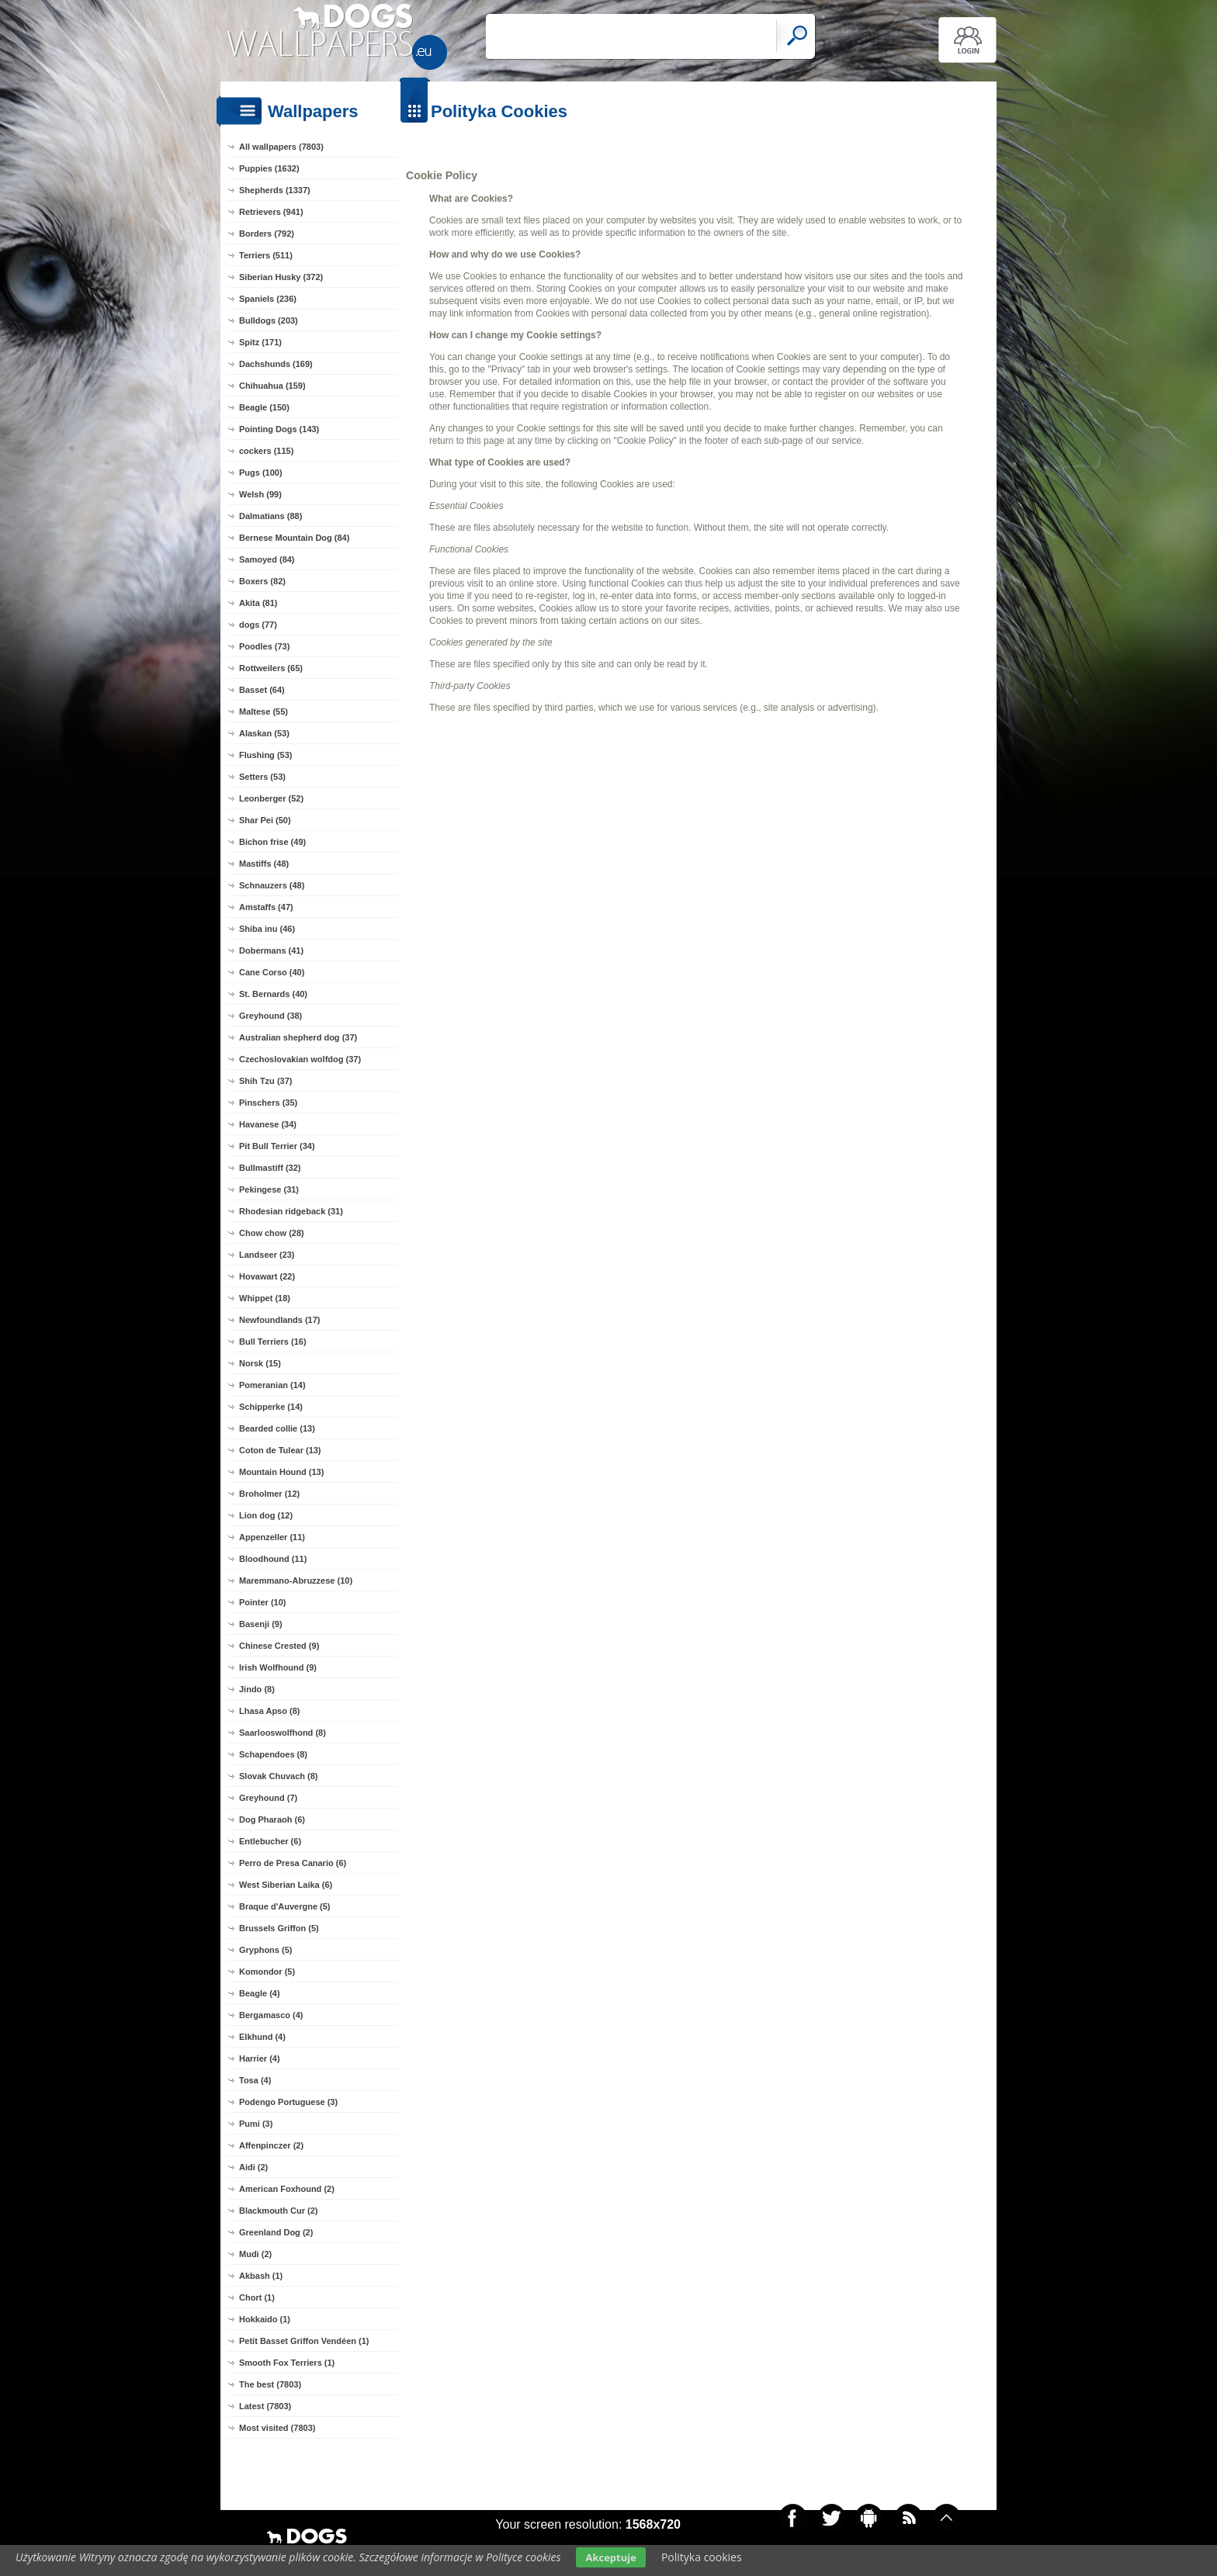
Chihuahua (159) (272, 385)
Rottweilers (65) (271, 668)
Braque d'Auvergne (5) (285, 1906)
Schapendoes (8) (273, 1754)
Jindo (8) (257, 1689)
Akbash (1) (261, 2275)
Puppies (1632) (269, 168)
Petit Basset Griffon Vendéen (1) (304, 2341)
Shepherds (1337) (274, 190)
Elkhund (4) (262, 2036)
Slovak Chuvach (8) (278, 1776)
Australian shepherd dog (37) (298, 1037)
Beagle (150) (264, 407)
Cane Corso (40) (271, 972)
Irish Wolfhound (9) (278, 1667)
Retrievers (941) (271, 211)
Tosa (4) (255, 2080)
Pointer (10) (262, 1602)
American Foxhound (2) (287, 2188)
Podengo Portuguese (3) (288, 2102)
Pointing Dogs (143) (279, 429)
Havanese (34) (267, 1124)
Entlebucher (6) (270, 1841)
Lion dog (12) (266, 1515)
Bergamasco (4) (271, 2015)
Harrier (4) (259, 2058)
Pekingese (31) (269, 1189)
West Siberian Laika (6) (285, 1884)
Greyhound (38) (270, 1015)
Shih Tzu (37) (265, 1080)
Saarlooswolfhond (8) (282, 1732)
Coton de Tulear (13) (280, 1450)
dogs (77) (258, 624)
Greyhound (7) (268, 1797)
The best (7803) (270, 2384)
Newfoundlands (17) (280, 1319)
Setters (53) (262, 776)
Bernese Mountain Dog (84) (294, 537)
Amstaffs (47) (266, 907)
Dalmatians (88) (270, 516)
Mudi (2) (255, 2254)
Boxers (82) (262, 581)
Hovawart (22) (267, 1276)
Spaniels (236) (267, 298)
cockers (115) (266, 450)
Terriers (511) (266, 255)
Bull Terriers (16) (273, 1341)
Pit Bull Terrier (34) (277, 1146)
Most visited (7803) (277, 2427)
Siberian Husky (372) (281, 277)
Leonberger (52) (271, 798)
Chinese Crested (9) (279, 1645)
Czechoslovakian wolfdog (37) (300, 1059)
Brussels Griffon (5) (279, 1928)
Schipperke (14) (271, 1406)
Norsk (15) (260, 1363)
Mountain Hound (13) (281, 1472)
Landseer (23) (267, 1254)
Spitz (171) (260, 342)
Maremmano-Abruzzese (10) (295, 1580)
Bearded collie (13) (277, 1428)
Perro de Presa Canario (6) (292, 1863)
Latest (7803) (265, 2406)
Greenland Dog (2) (276, 2232)
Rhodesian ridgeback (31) (291, 1211)
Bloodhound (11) (273, 1558)
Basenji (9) (261, 1624)
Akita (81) (258, 603)
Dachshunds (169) (276, 364)
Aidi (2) (253, 2167)
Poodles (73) (264, 646)
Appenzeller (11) (272, 1537)
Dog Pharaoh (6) (272, 1819)
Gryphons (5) (265, 1950)
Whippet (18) (264, 1298)
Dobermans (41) (271, 950)
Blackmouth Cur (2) (278, 2210)
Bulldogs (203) (268, 320)
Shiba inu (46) (267, 928)
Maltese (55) (263, 711)
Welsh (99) (260, 494)
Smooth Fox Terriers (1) (287, 2362)
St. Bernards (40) (273, 994)
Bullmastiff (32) (269, 1167)
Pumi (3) (255, 2123)
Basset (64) (262, 689)
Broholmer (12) (269, 1493)
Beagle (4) (259, 1993)
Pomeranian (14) (272, 1385)
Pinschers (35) (268, 1102)
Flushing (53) (265, 755)
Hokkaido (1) (264, 2319)
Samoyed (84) (267, 559)
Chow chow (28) (271, 1233)
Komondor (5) (267, 1971)
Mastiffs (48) (264, 863)
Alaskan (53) (264, 733)
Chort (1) (257, 2297)
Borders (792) (266, 233)
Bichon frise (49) (272, 842)
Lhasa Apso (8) (269, 1711)
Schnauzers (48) (271, 885)
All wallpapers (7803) (281, 146)
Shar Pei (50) (265, 820)
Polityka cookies (701, 2557)
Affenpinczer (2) (271, 2145)
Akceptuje (610, 2557)
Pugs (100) (261, 472)
